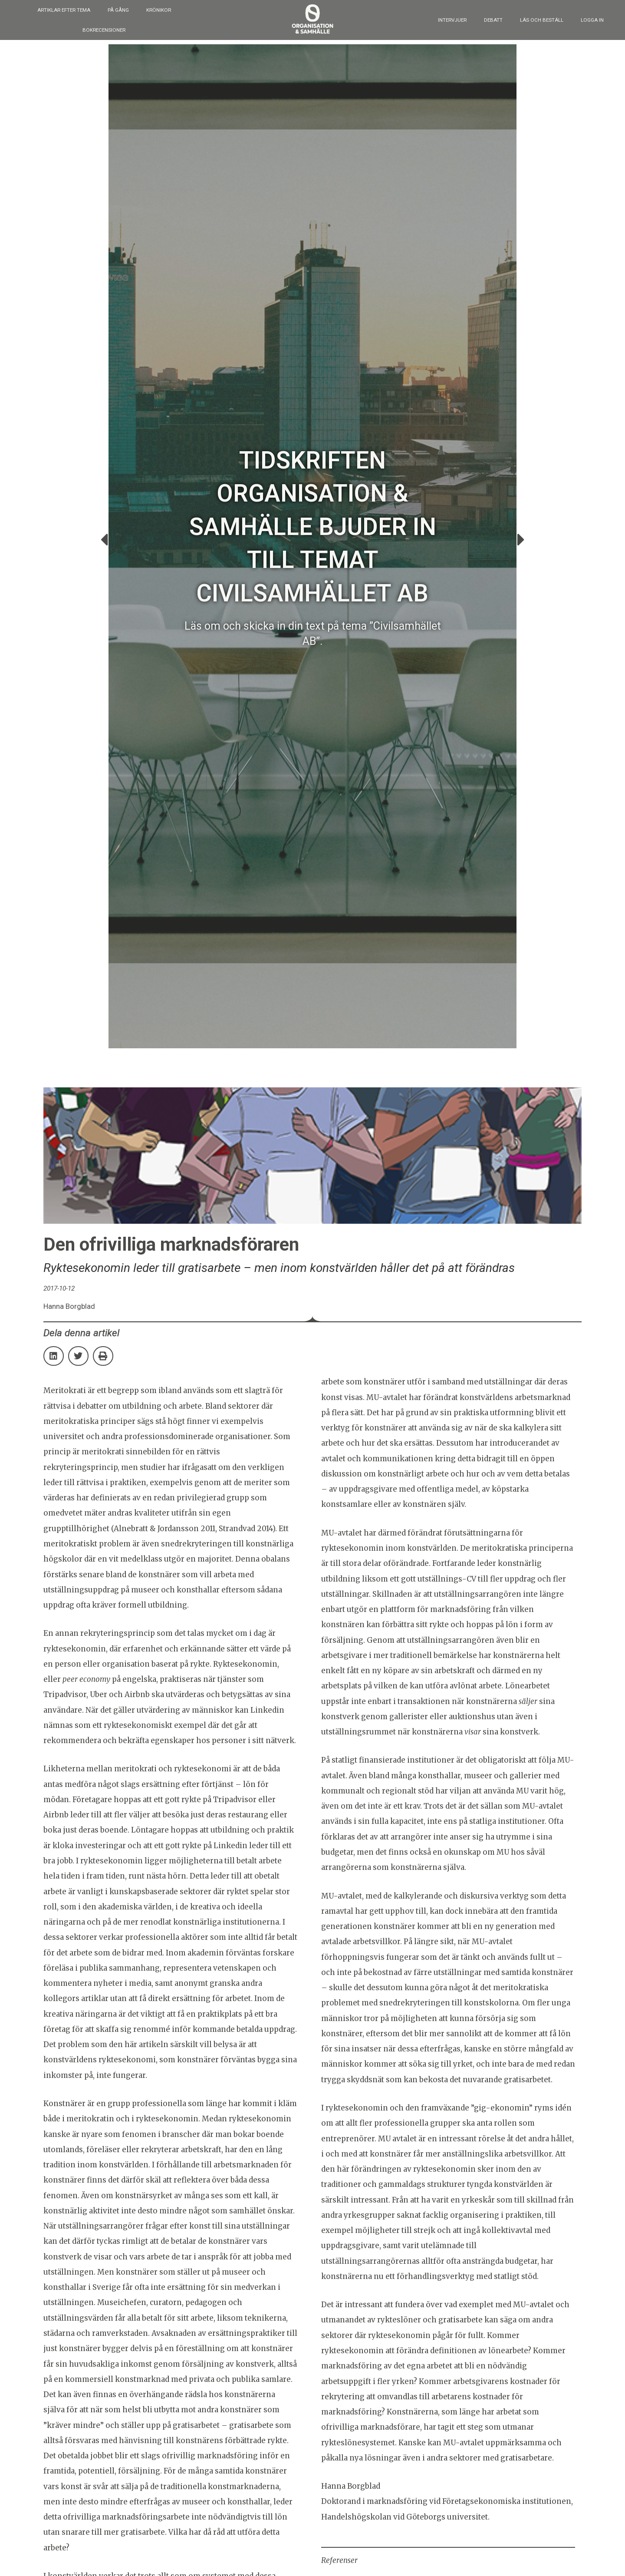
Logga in (592, 20)
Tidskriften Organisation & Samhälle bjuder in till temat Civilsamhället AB (312, 526)
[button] (104, 540)
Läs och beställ (541, 20)
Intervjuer (452, 20)
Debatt (493, 20)
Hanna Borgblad (350, 2486)
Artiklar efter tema (63, 10)
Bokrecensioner (103, 30)
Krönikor (158, 10)
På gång (118, 10)
